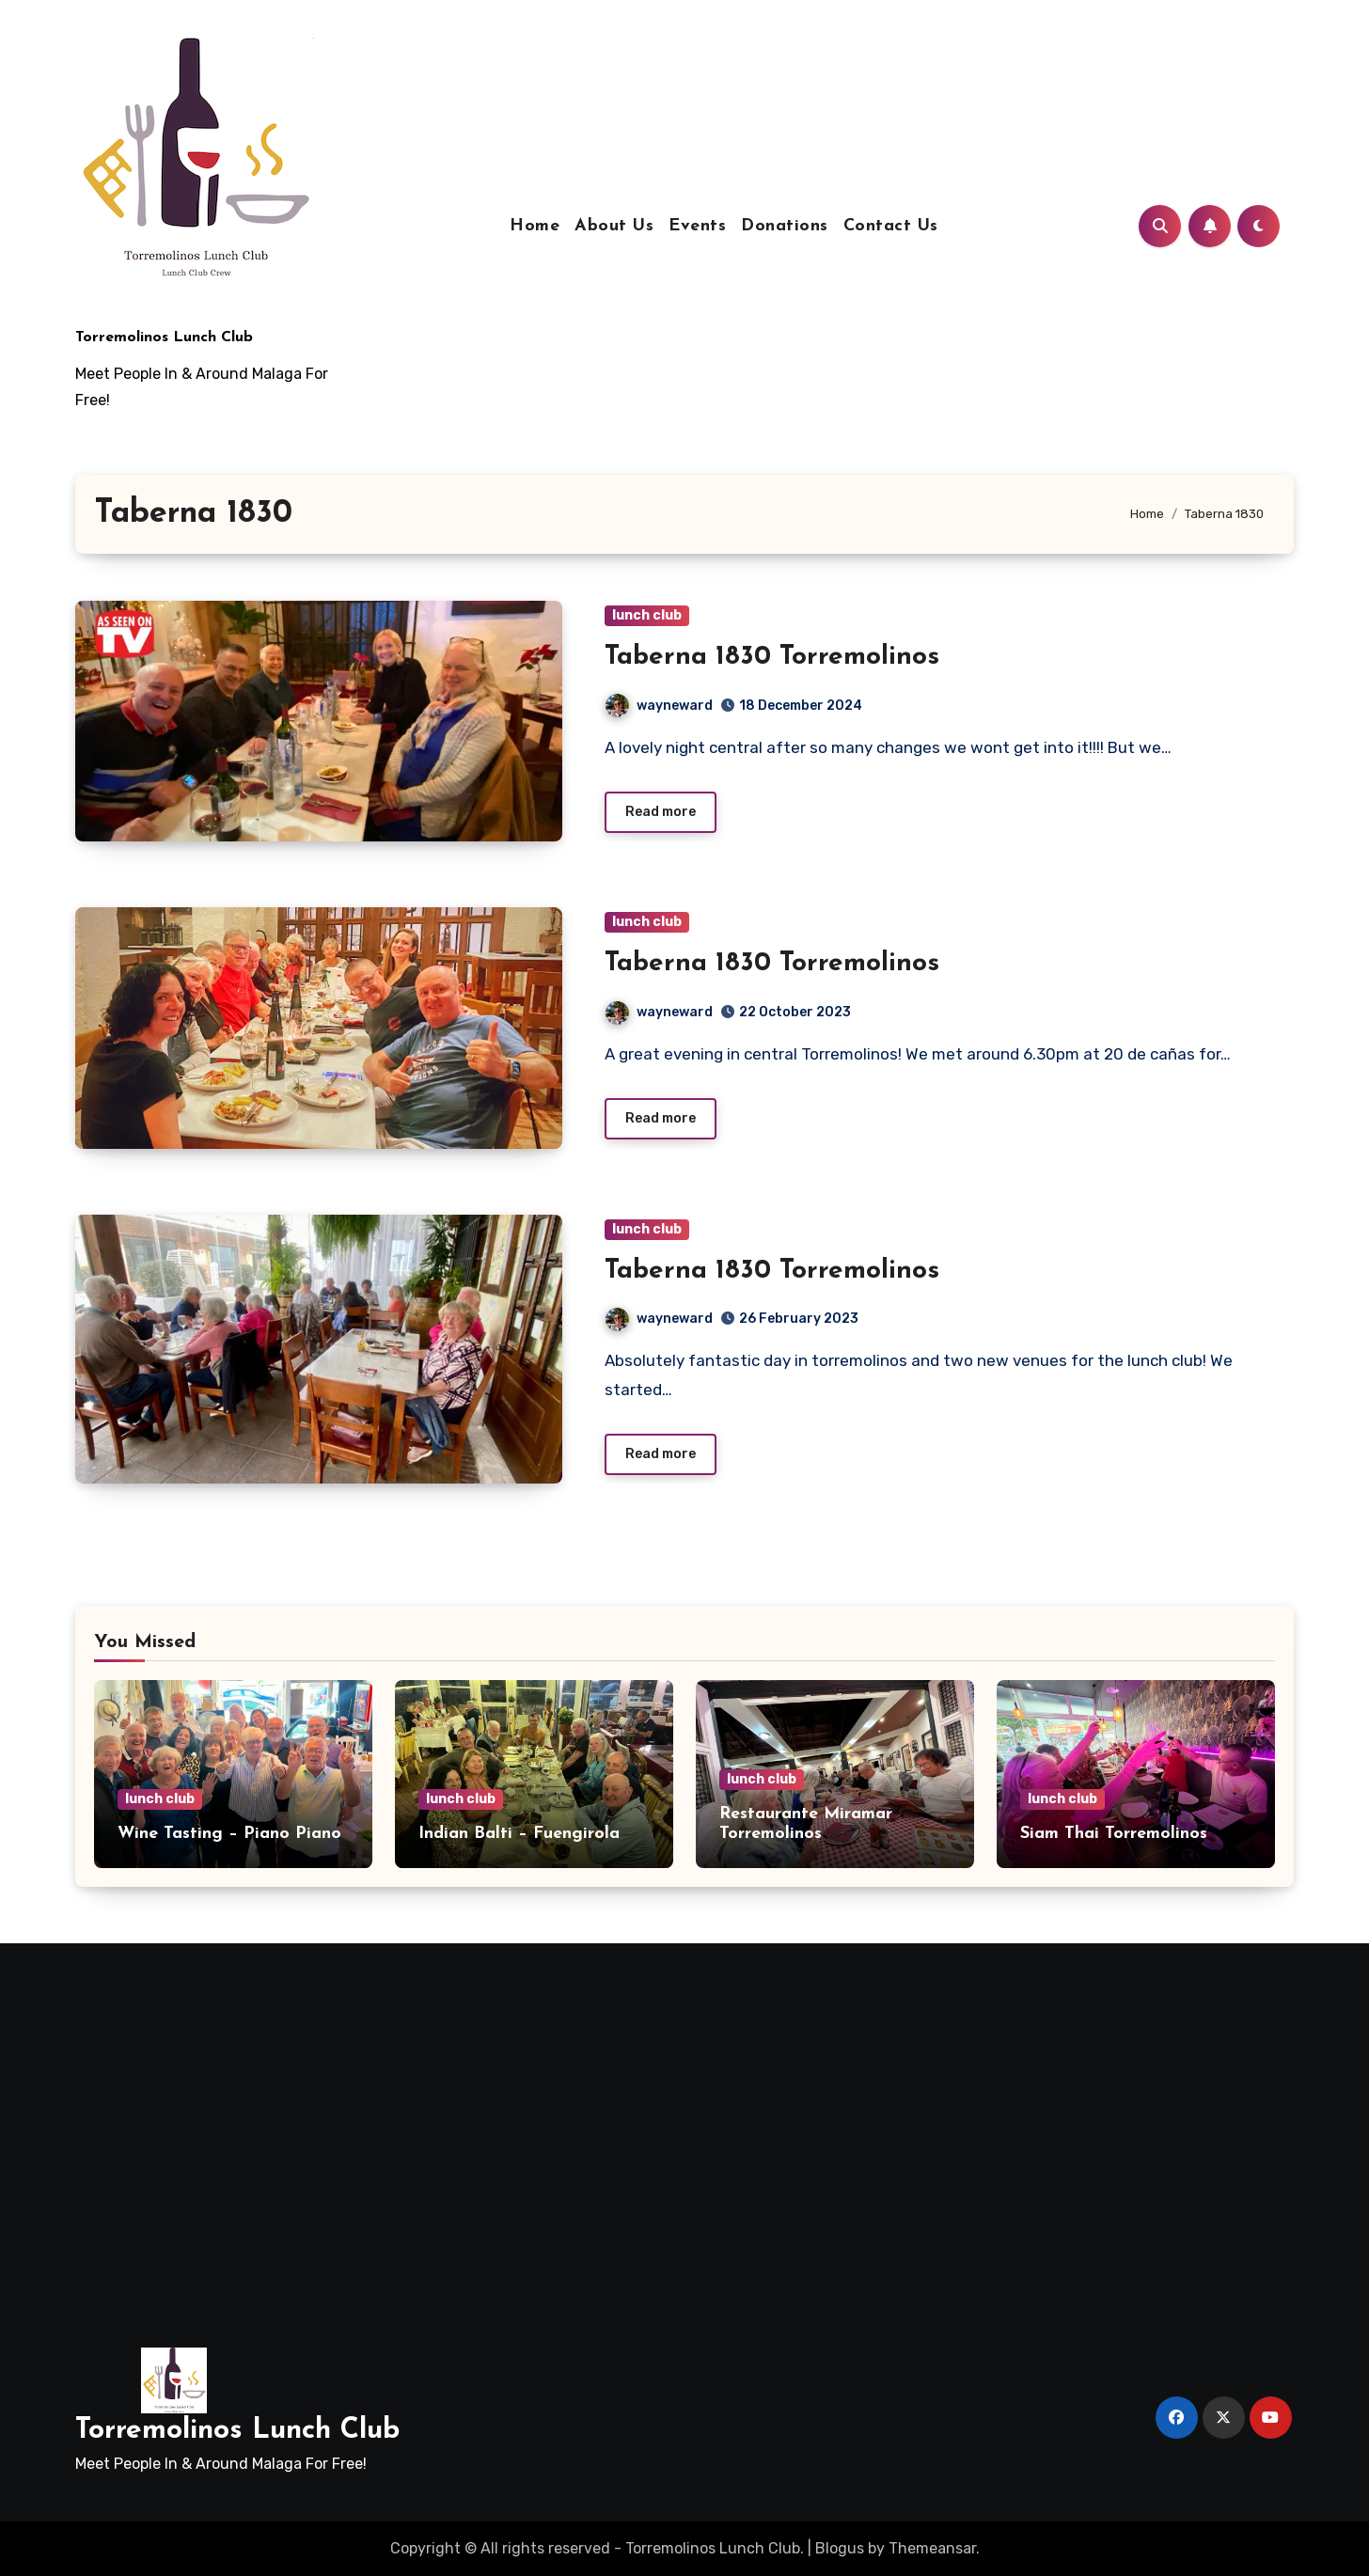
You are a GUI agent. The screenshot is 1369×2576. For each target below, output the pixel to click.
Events (697, 226)
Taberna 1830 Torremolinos (772, 657)
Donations (784, 226)
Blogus (839, 2548)
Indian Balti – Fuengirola (519, 1834)
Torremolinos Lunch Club (164, 337)
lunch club (647, 615)
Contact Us (890, 226)
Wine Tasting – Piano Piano (229, 1834)
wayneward (659, 706)
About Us (613, 226)
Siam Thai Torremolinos (1113, 1834)
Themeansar (932, 2548)
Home (534, 226)
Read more (660, 812)
